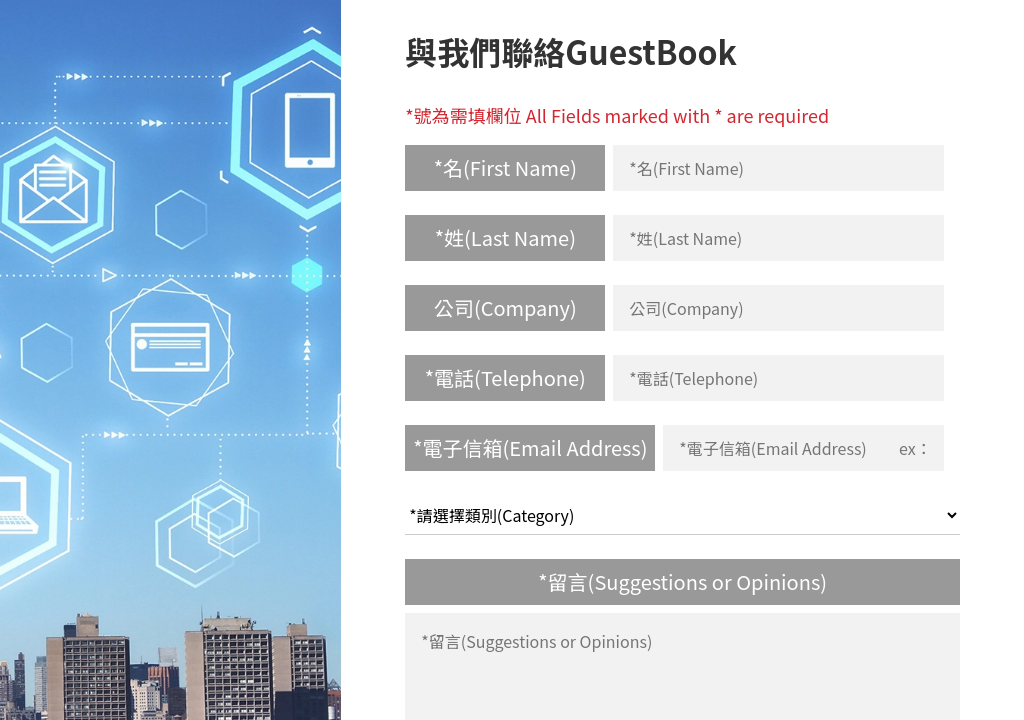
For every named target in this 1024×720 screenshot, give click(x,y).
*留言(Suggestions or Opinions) (682, 581)
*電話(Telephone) (505, 377)
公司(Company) (505, 307)
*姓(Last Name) (505, 237)
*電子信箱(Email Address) (530, 447)
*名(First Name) (505, 167)
